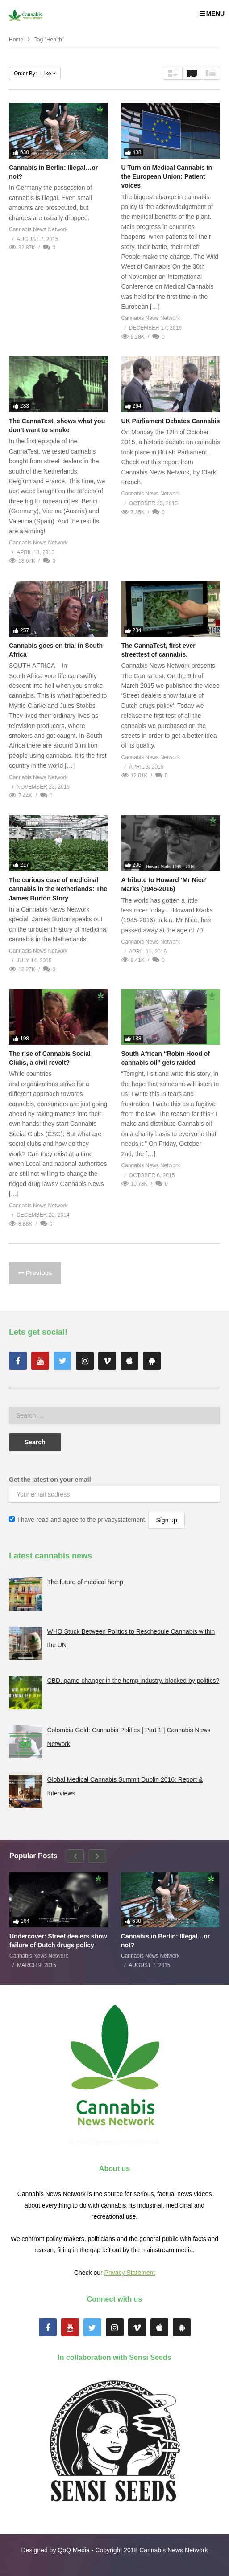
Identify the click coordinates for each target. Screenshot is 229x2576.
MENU (212, 13)
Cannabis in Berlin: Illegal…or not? (165, 1941)
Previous (38, 1272)
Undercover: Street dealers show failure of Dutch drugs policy (58, 1941)
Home (16, 40)
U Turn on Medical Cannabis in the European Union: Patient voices (166, 176)
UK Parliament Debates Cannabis (170, 421)
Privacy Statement (129, 2272)
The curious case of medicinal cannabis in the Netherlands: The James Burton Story (58, 889)
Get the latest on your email (50, 1479)
